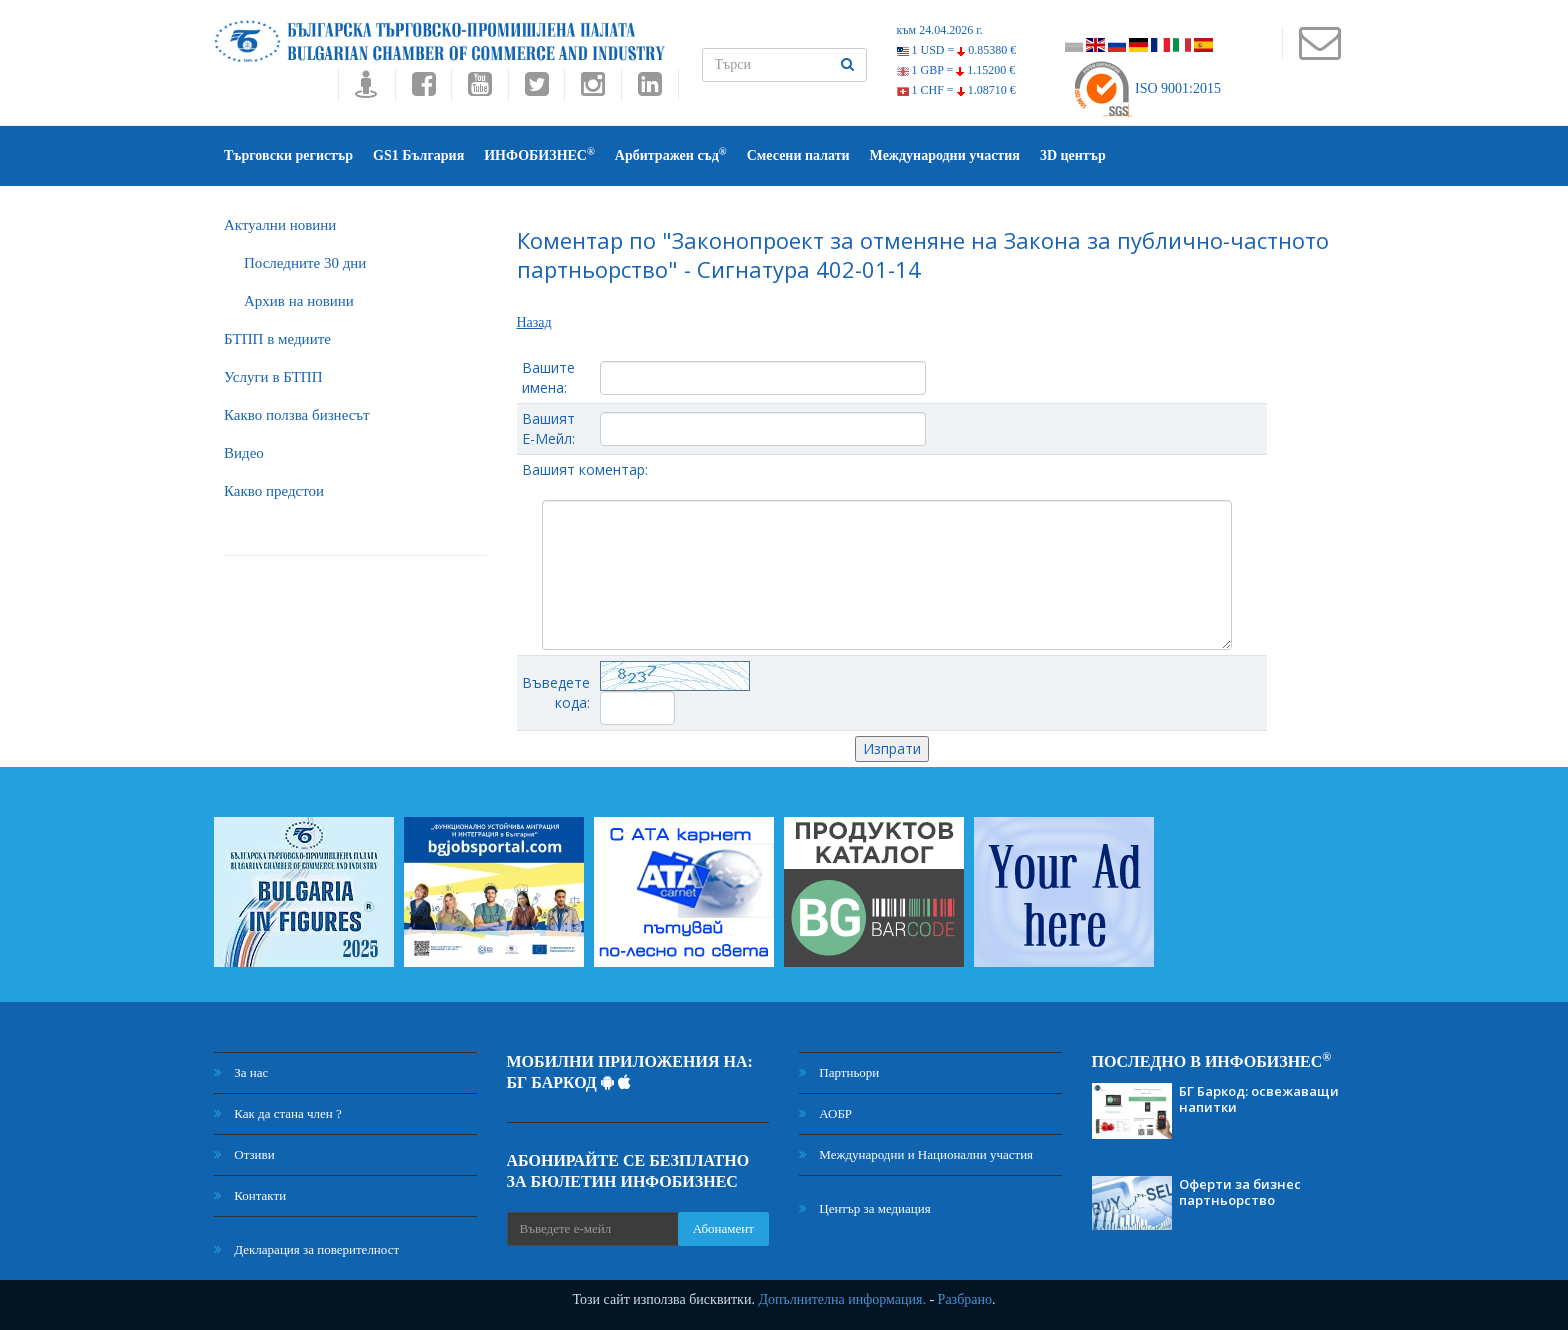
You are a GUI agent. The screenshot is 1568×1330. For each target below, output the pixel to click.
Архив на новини (299, 301)
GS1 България (418, 155)
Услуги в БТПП (273, 377)
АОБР (825, 1113)
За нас (241, 1072)
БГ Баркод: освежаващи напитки (1259, 1099)
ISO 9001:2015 (1146, 88)
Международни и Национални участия (916, 1154)
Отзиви (244, 1154)
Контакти (250, 1195)
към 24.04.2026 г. (940, 30)
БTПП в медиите (277, 339)
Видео (244, 453)
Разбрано (965, 1299)
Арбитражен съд (671, 154)
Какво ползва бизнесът (297, 415)
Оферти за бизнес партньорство (1240, 1192)
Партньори (839, 1072)
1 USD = (957, 50)
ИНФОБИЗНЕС (539, 154)
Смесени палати (798, 155)
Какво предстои (274, 491)
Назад (534, 322)
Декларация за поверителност (306, 1249)
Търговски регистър (288, 155)
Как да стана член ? (278, 1113)
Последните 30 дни (305, 263)
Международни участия (945, 155)
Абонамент (723, 1228)
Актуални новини (280, 225)
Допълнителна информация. (842, 1299)
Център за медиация (865, 1208)
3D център (1073, 155)
